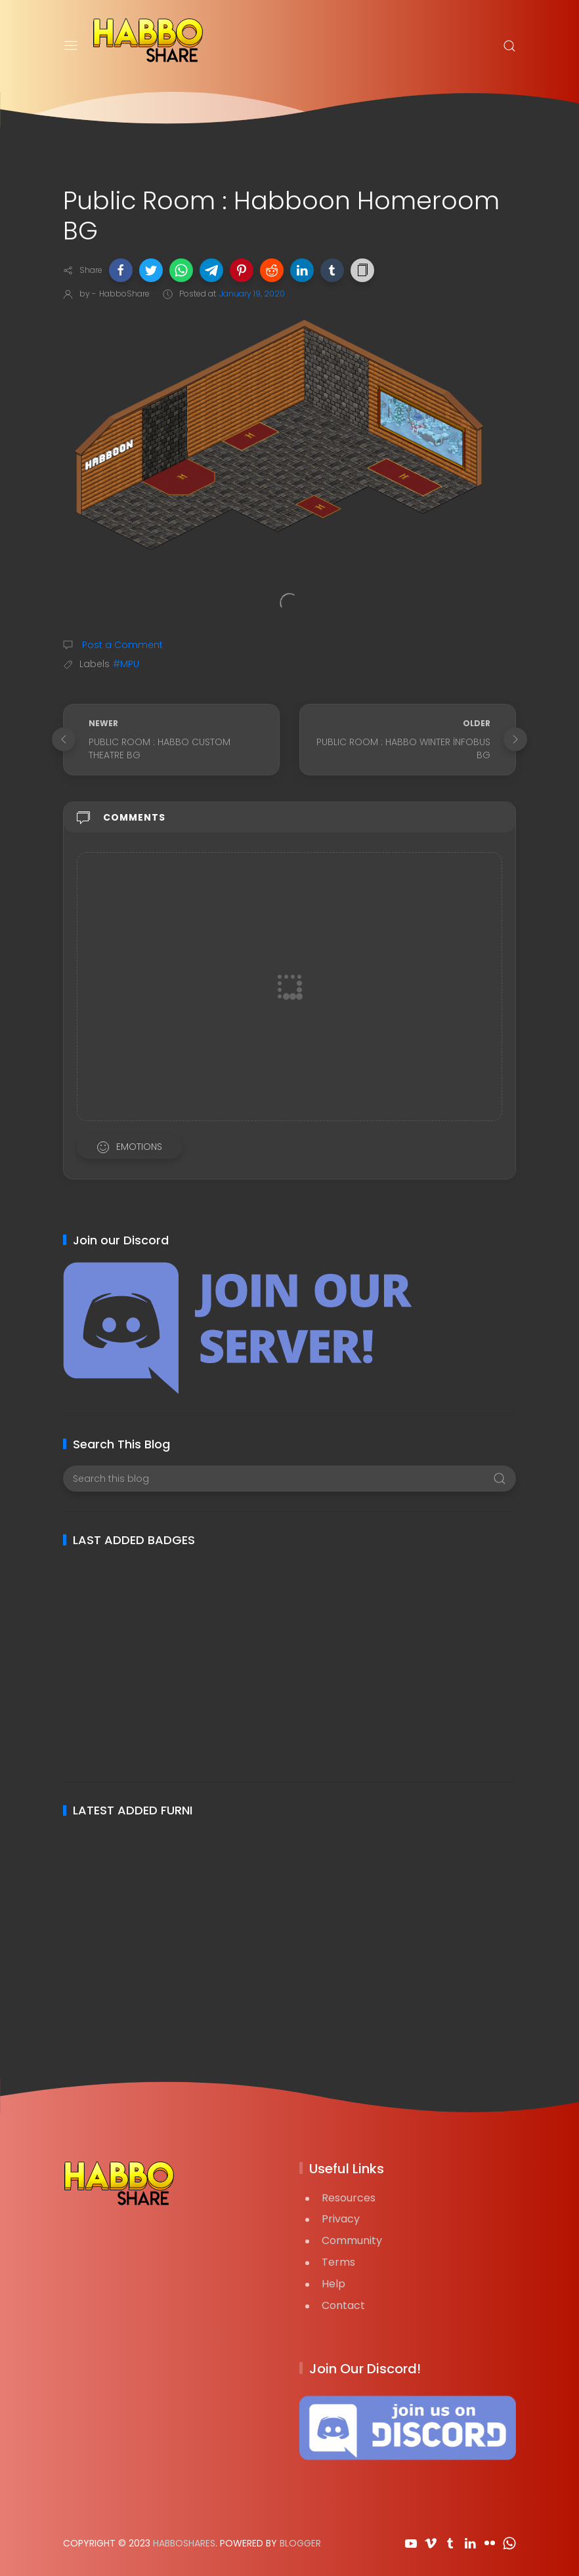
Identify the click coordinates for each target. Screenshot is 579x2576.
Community (352, 2240)
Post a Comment (121, 644)
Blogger (300, 2543)
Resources (348, 2197)
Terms (338, 2262)
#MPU (126, 663)
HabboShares (184, 2543)
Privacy (341, 2218)
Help (333, 2283)
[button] (121, 270)
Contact (343, 2305)
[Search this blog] (289, 1478)
